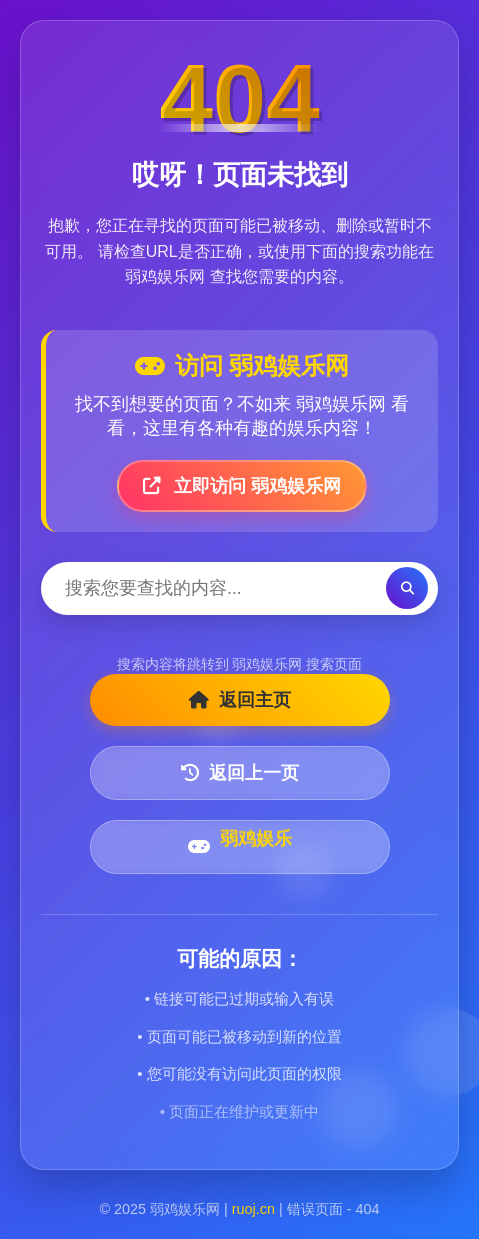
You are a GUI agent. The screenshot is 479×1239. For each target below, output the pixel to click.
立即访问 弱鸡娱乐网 (242, 486)
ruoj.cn (253, 1209)
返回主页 (240, 700)
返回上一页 (240, 773)
